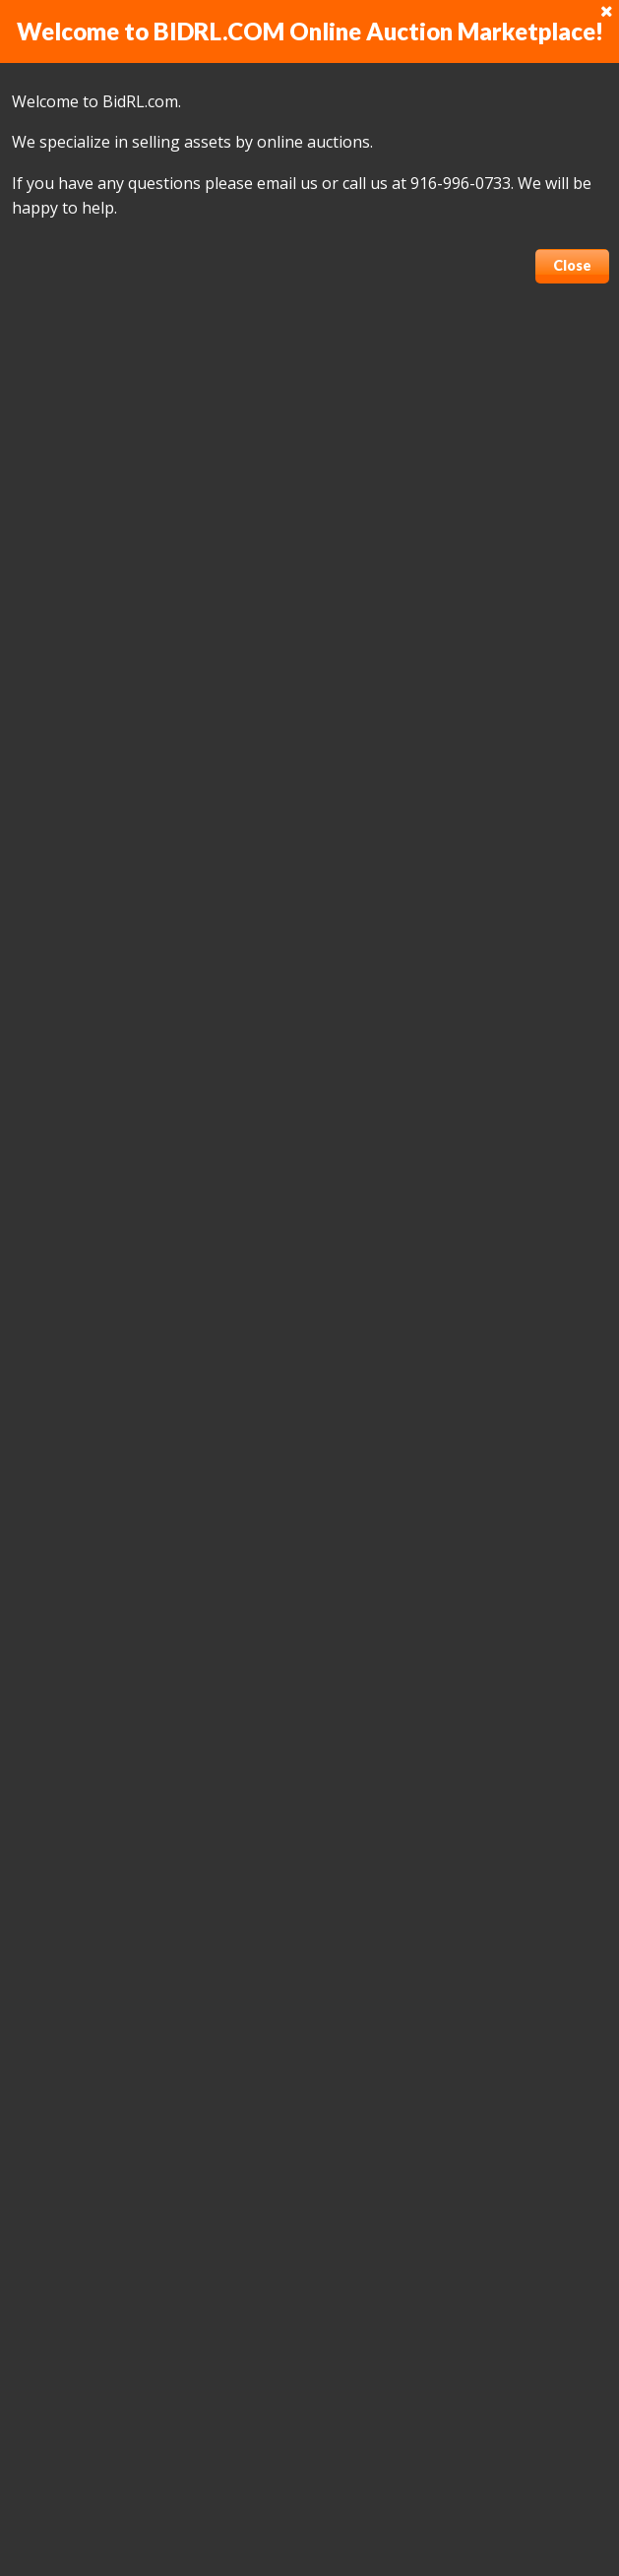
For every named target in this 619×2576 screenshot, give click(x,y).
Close (572, 265)
